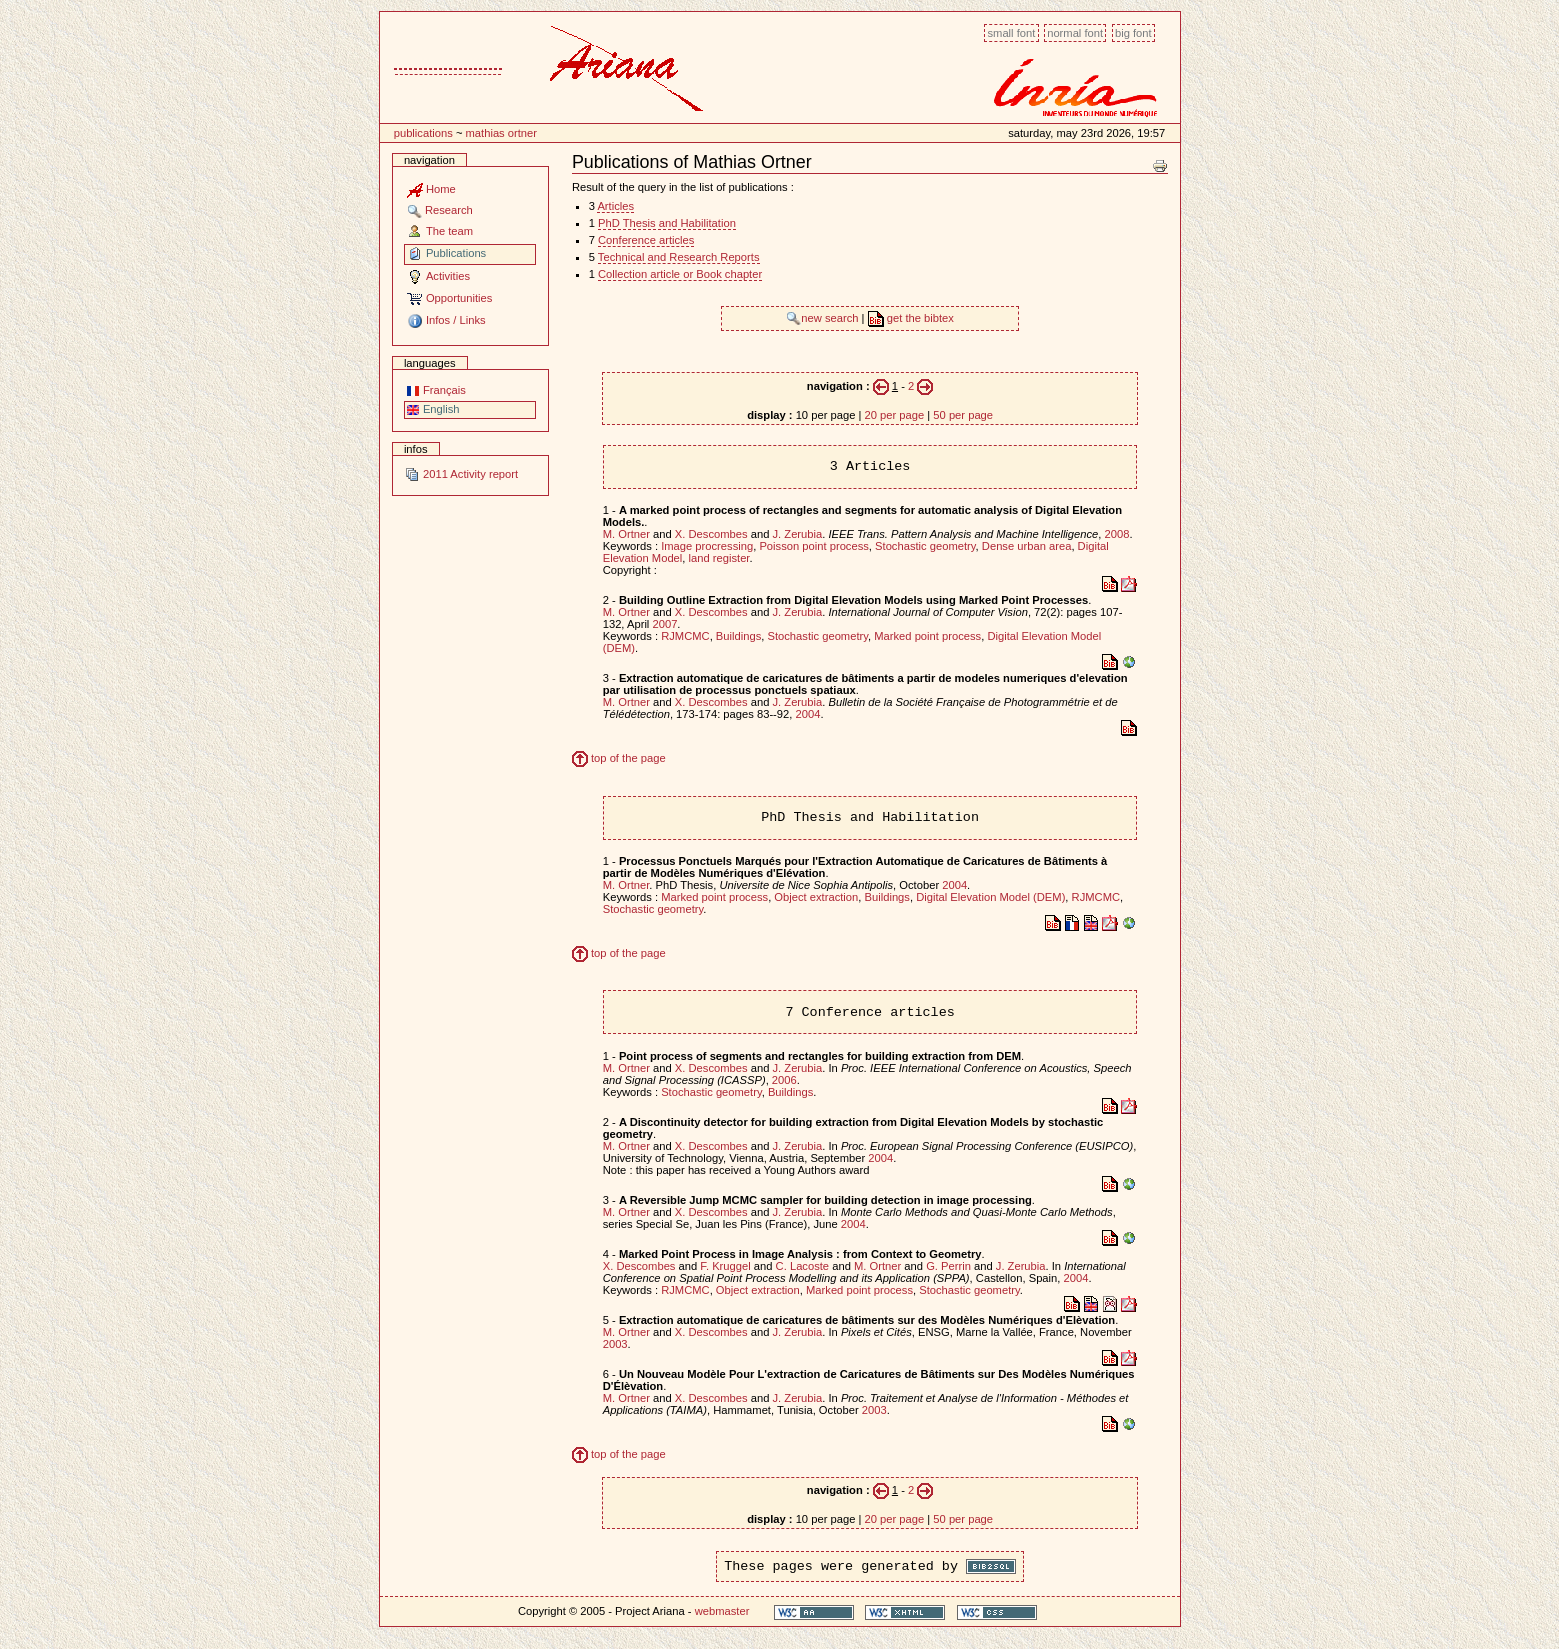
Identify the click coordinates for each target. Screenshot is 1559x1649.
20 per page (894, 415)
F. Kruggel (725, 1266)
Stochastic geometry (925, 546)
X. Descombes (711, 534)
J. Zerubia (797, 534)
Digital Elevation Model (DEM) (990, 897)
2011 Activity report (461, 474)
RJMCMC (685, 636)
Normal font (1075, 33)
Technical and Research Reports (679, 257)
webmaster (722, 1611)
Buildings (738, 636)
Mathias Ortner (502, 133)
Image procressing (707, 546)
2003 (615, 1344)
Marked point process (927, 636)
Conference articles (646, 240)
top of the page (619, 758)
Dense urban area (1027, 546)
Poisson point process (813, 546)
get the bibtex (911, 318)
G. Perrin (948, 1266)
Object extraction (816, 897)
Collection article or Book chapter (680, 274)
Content (379, 22)
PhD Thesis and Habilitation (667, 223)
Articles (615, 206)
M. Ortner (626, 534)
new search (823, 318)
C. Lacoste (802, 1266)
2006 (784, 1080)
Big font (1133, 33)
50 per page (963, 415)
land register (719, 558)
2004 (808, 714)
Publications (423, 133)
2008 (1117, 534)
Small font (1011, 33)
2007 (664, 624)
